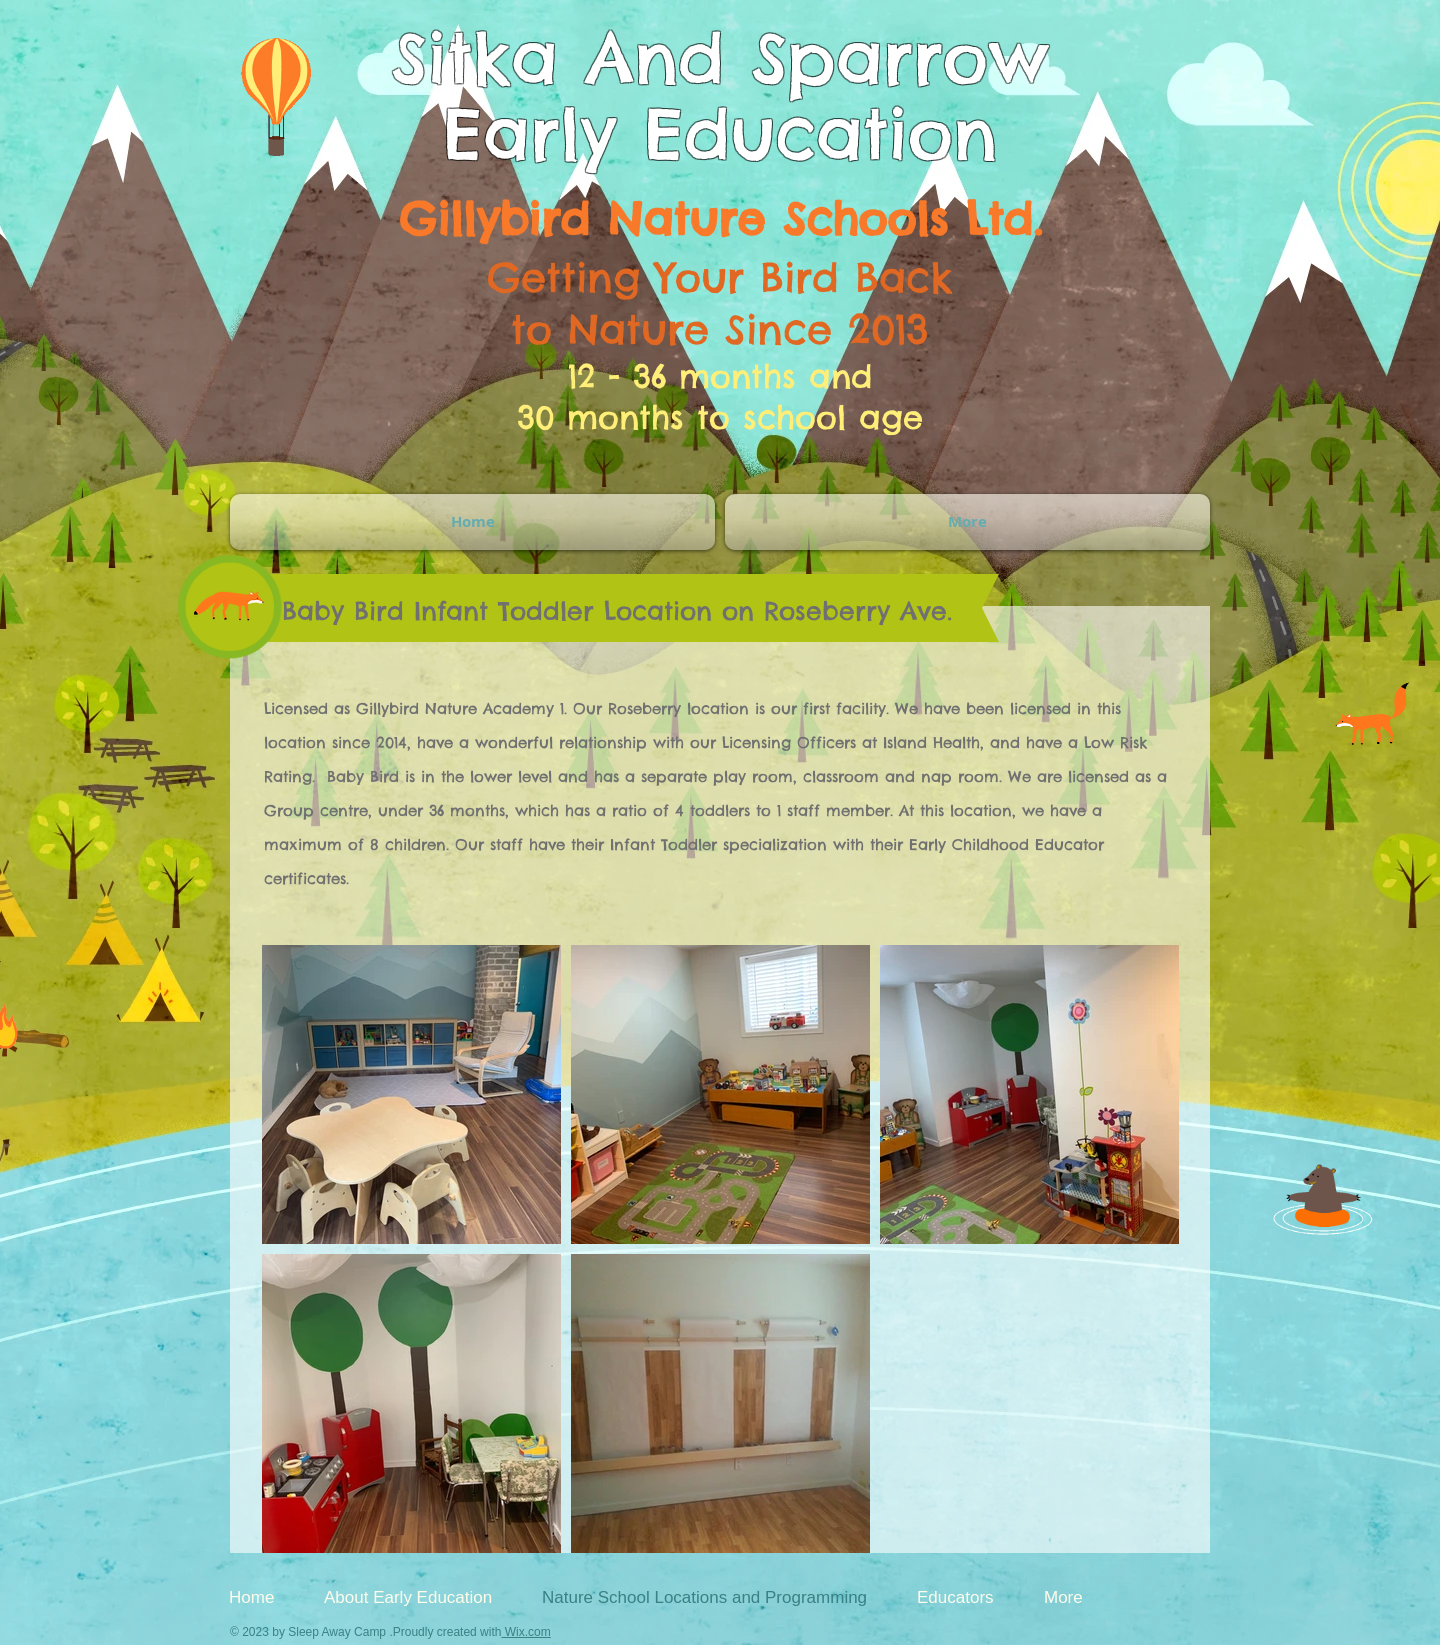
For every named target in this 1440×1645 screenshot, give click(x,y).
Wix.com (525, 1632)
